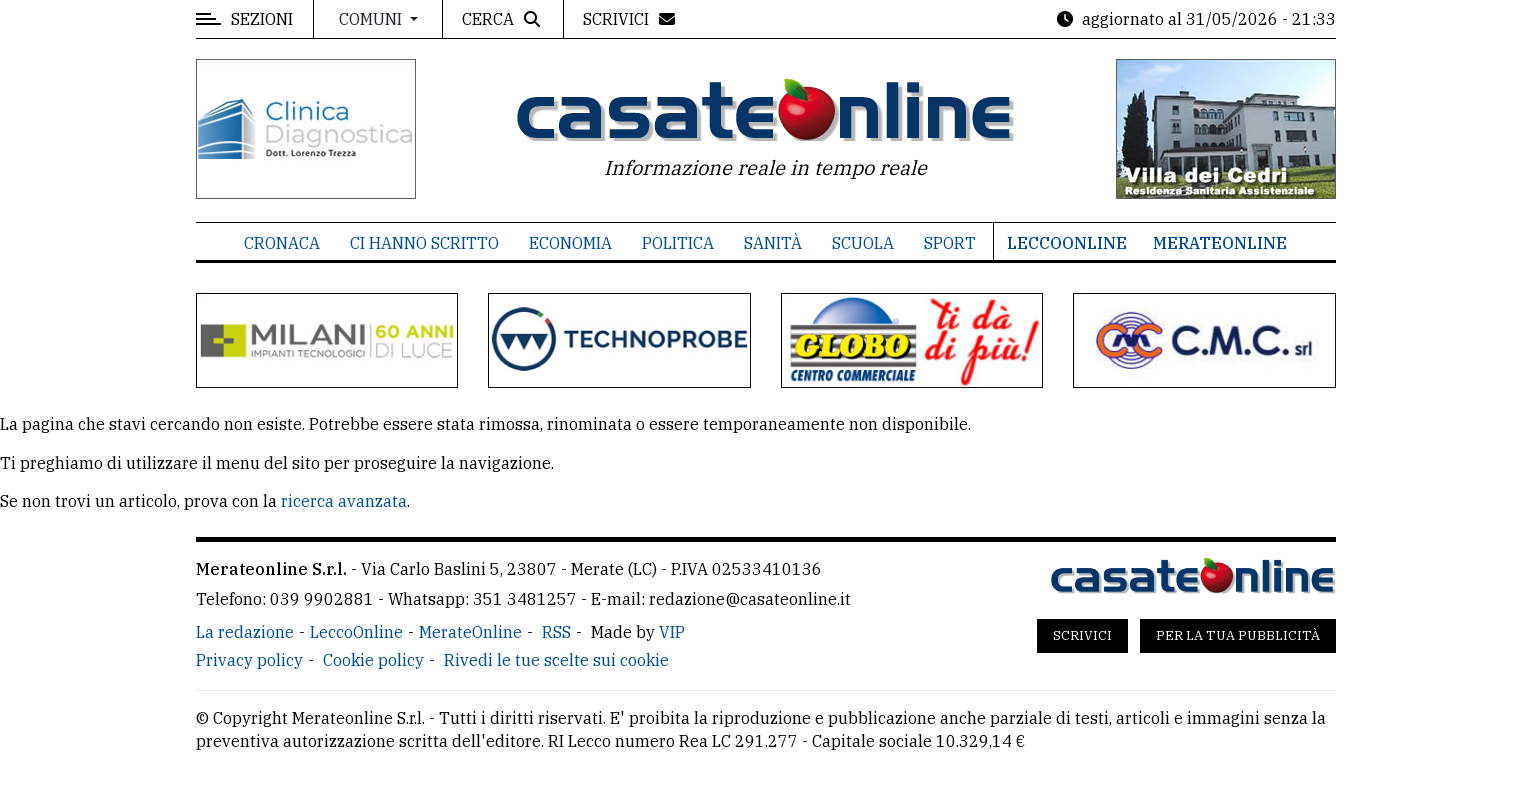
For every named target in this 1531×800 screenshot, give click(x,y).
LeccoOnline (1067, 243)
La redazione (245, 632)
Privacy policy (249, 660)
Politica (678, 243)
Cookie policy (373, 660)
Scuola (863, 243)
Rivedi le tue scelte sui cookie (556, 660)
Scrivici (1082, 635)
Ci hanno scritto (424, 243)
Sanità (773, 243)
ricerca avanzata (344, 501)
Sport (950, 243)
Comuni (372, 19)
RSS (556, 632)
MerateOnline (1220, 243)
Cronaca (282, 243)
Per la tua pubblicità (1238, 635)
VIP (672, 632)
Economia (570, 243)
